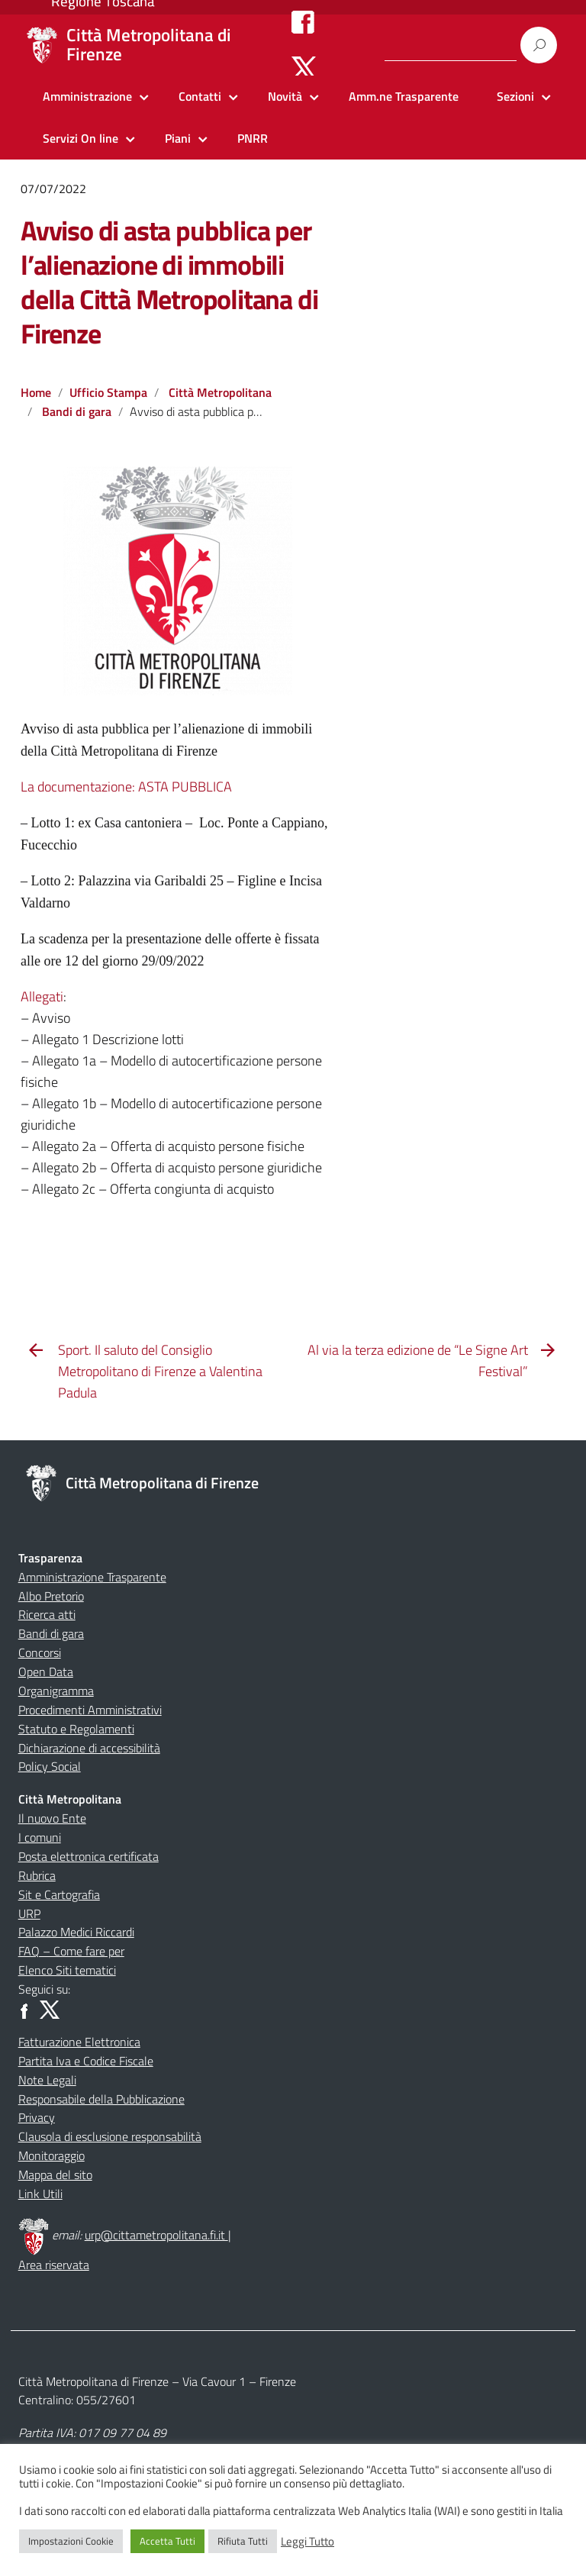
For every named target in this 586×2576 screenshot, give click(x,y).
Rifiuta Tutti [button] (242, 2541)
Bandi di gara (76, 411)
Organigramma (56, 1690)
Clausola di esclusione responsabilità (109, 2136)
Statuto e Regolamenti (76, 1729)
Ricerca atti (47, 1614)
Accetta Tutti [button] (167, 2541)
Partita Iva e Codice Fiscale (85, 2061)
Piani (178, 138)
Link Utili (40, 2193)
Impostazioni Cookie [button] (71, 2541)
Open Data (45, 1671)
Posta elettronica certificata (88, 1856)
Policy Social (49, 1766)
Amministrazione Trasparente (92, 1577)
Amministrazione (87, 96)
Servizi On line (80, 138)
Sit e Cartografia (59, 1894)
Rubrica (37, 1875)
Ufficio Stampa (108, 392)
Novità (285, 96)
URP (29, 1913)
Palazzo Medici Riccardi (76, 1932)
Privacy (36, 2117)
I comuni (39, 1837)
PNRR (252, 138)
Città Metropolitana (220, 392)
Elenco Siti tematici (67, 1970)
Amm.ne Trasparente (404, 96)
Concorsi (39, 1652)
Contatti (200, 96)
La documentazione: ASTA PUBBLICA (126, 786)
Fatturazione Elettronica (79, 2042)
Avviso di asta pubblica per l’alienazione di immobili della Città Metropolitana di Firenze (169, 281)
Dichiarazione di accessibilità (89, 1748)
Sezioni (515, 96)
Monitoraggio (51, 2155)
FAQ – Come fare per (71, 1951)
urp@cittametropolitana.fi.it (156, 2235)
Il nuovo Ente (52, 1818)
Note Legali (47, 2080)
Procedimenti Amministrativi (90, 1710)
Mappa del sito (55, 2174)
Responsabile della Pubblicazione (101, 2099)
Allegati (42, 996)
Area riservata (53, 2264)
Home (36, 392)
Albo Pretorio (51, 1596)
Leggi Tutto (307, 2542)
